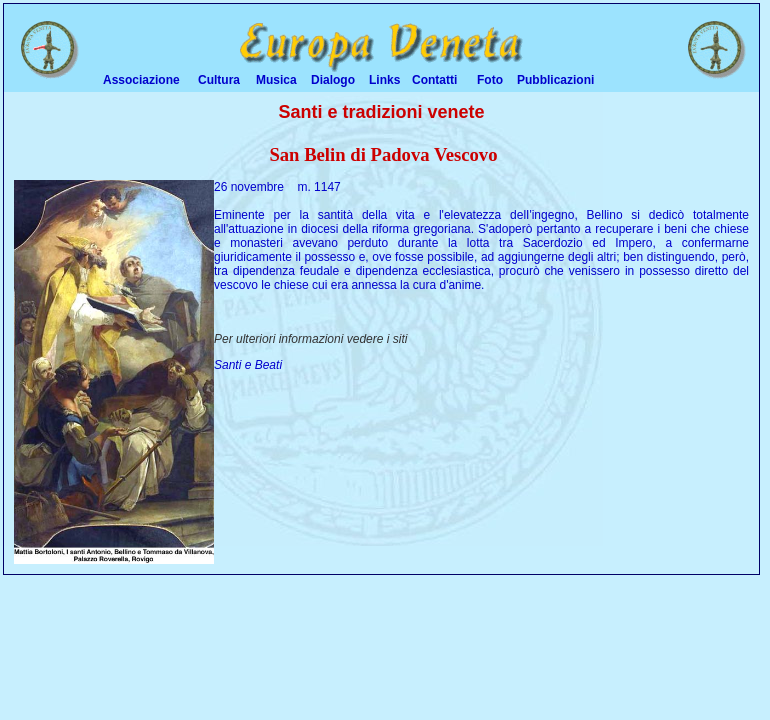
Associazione (141, 80)
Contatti (434, 80)
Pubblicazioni (555, 80)
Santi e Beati (248, 365)
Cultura (219, 80)
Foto (490, 80)
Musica (276, 80)
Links (384, 80)
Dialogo (333, 80)
